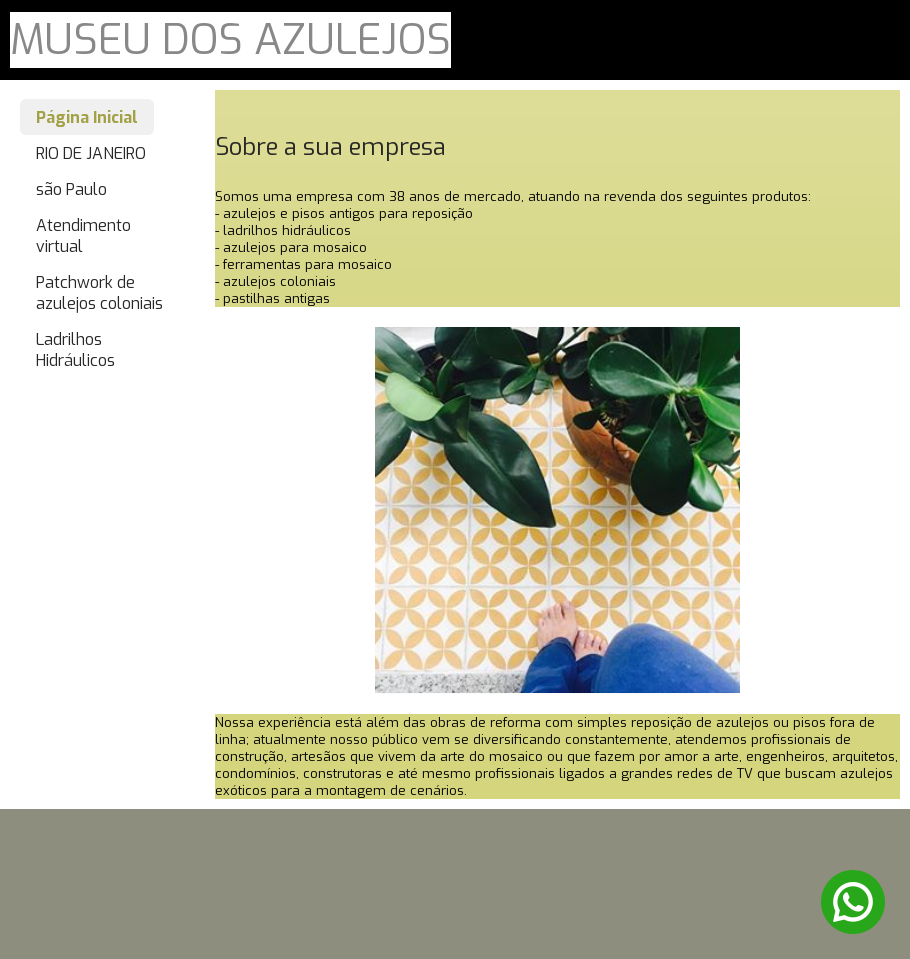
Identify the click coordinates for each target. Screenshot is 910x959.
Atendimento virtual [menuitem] (83, 236)
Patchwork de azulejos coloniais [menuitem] (99, 293)
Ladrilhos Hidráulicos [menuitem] (75, 350)
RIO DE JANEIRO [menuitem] (91, 153)
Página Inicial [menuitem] (87, 117)
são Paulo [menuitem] (71, 189)
